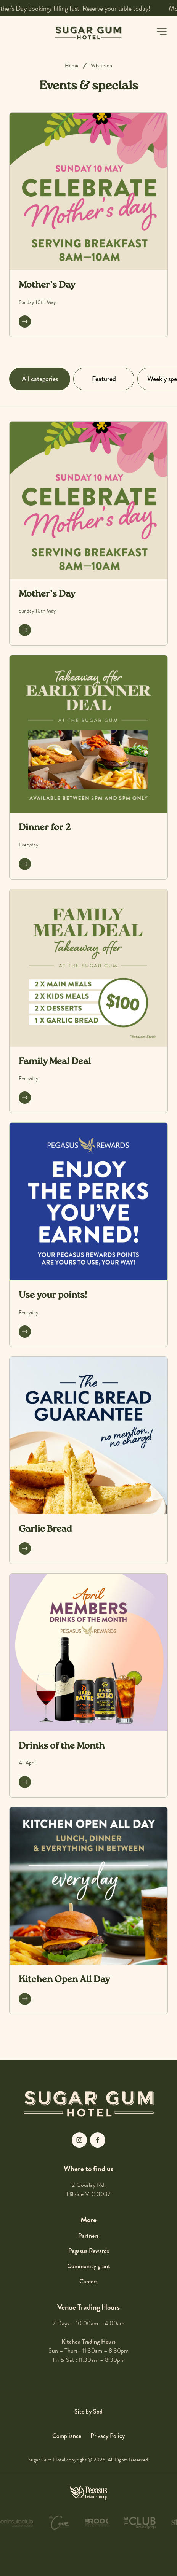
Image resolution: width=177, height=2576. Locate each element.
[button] (162, 31)
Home (71, 66)
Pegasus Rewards (88, 2251)
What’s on (101, 66)
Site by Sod (88, 2411)
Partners (88, 2235)
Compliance (66, 2435)
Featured (104, 379)
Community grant (88, 2266)
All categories (40, 379)
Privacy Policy (107, 2435)
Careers (88, 2281)
